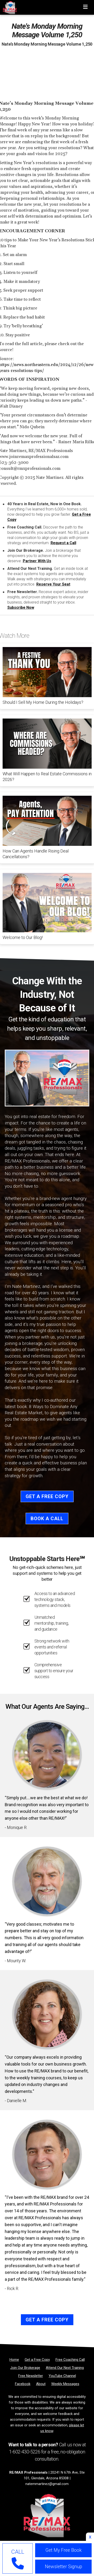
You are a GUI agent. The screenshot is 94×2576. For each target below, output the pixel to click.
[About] (41, 2384)
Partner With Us (37, 561)
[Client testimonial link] (47, 1754)
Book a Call (47, 1518)
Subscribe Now (20, 607)
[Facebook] (22, 2384)
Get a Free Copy (47, 1496)
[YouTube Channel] (62, 2376)
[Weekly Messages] (65, 2384)
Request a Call (63, 543)
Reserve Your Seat (53, 584)
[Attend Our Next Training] (65, 2368)
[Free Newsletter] (30, 2376)
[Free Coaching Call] (70, 2359)
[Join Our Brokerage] (25, 2368)
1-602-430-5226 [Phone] (25, 2452)
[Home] (8, 6)
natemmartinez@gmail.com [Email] (47, 2484)
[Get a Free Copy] (37, 2359)
